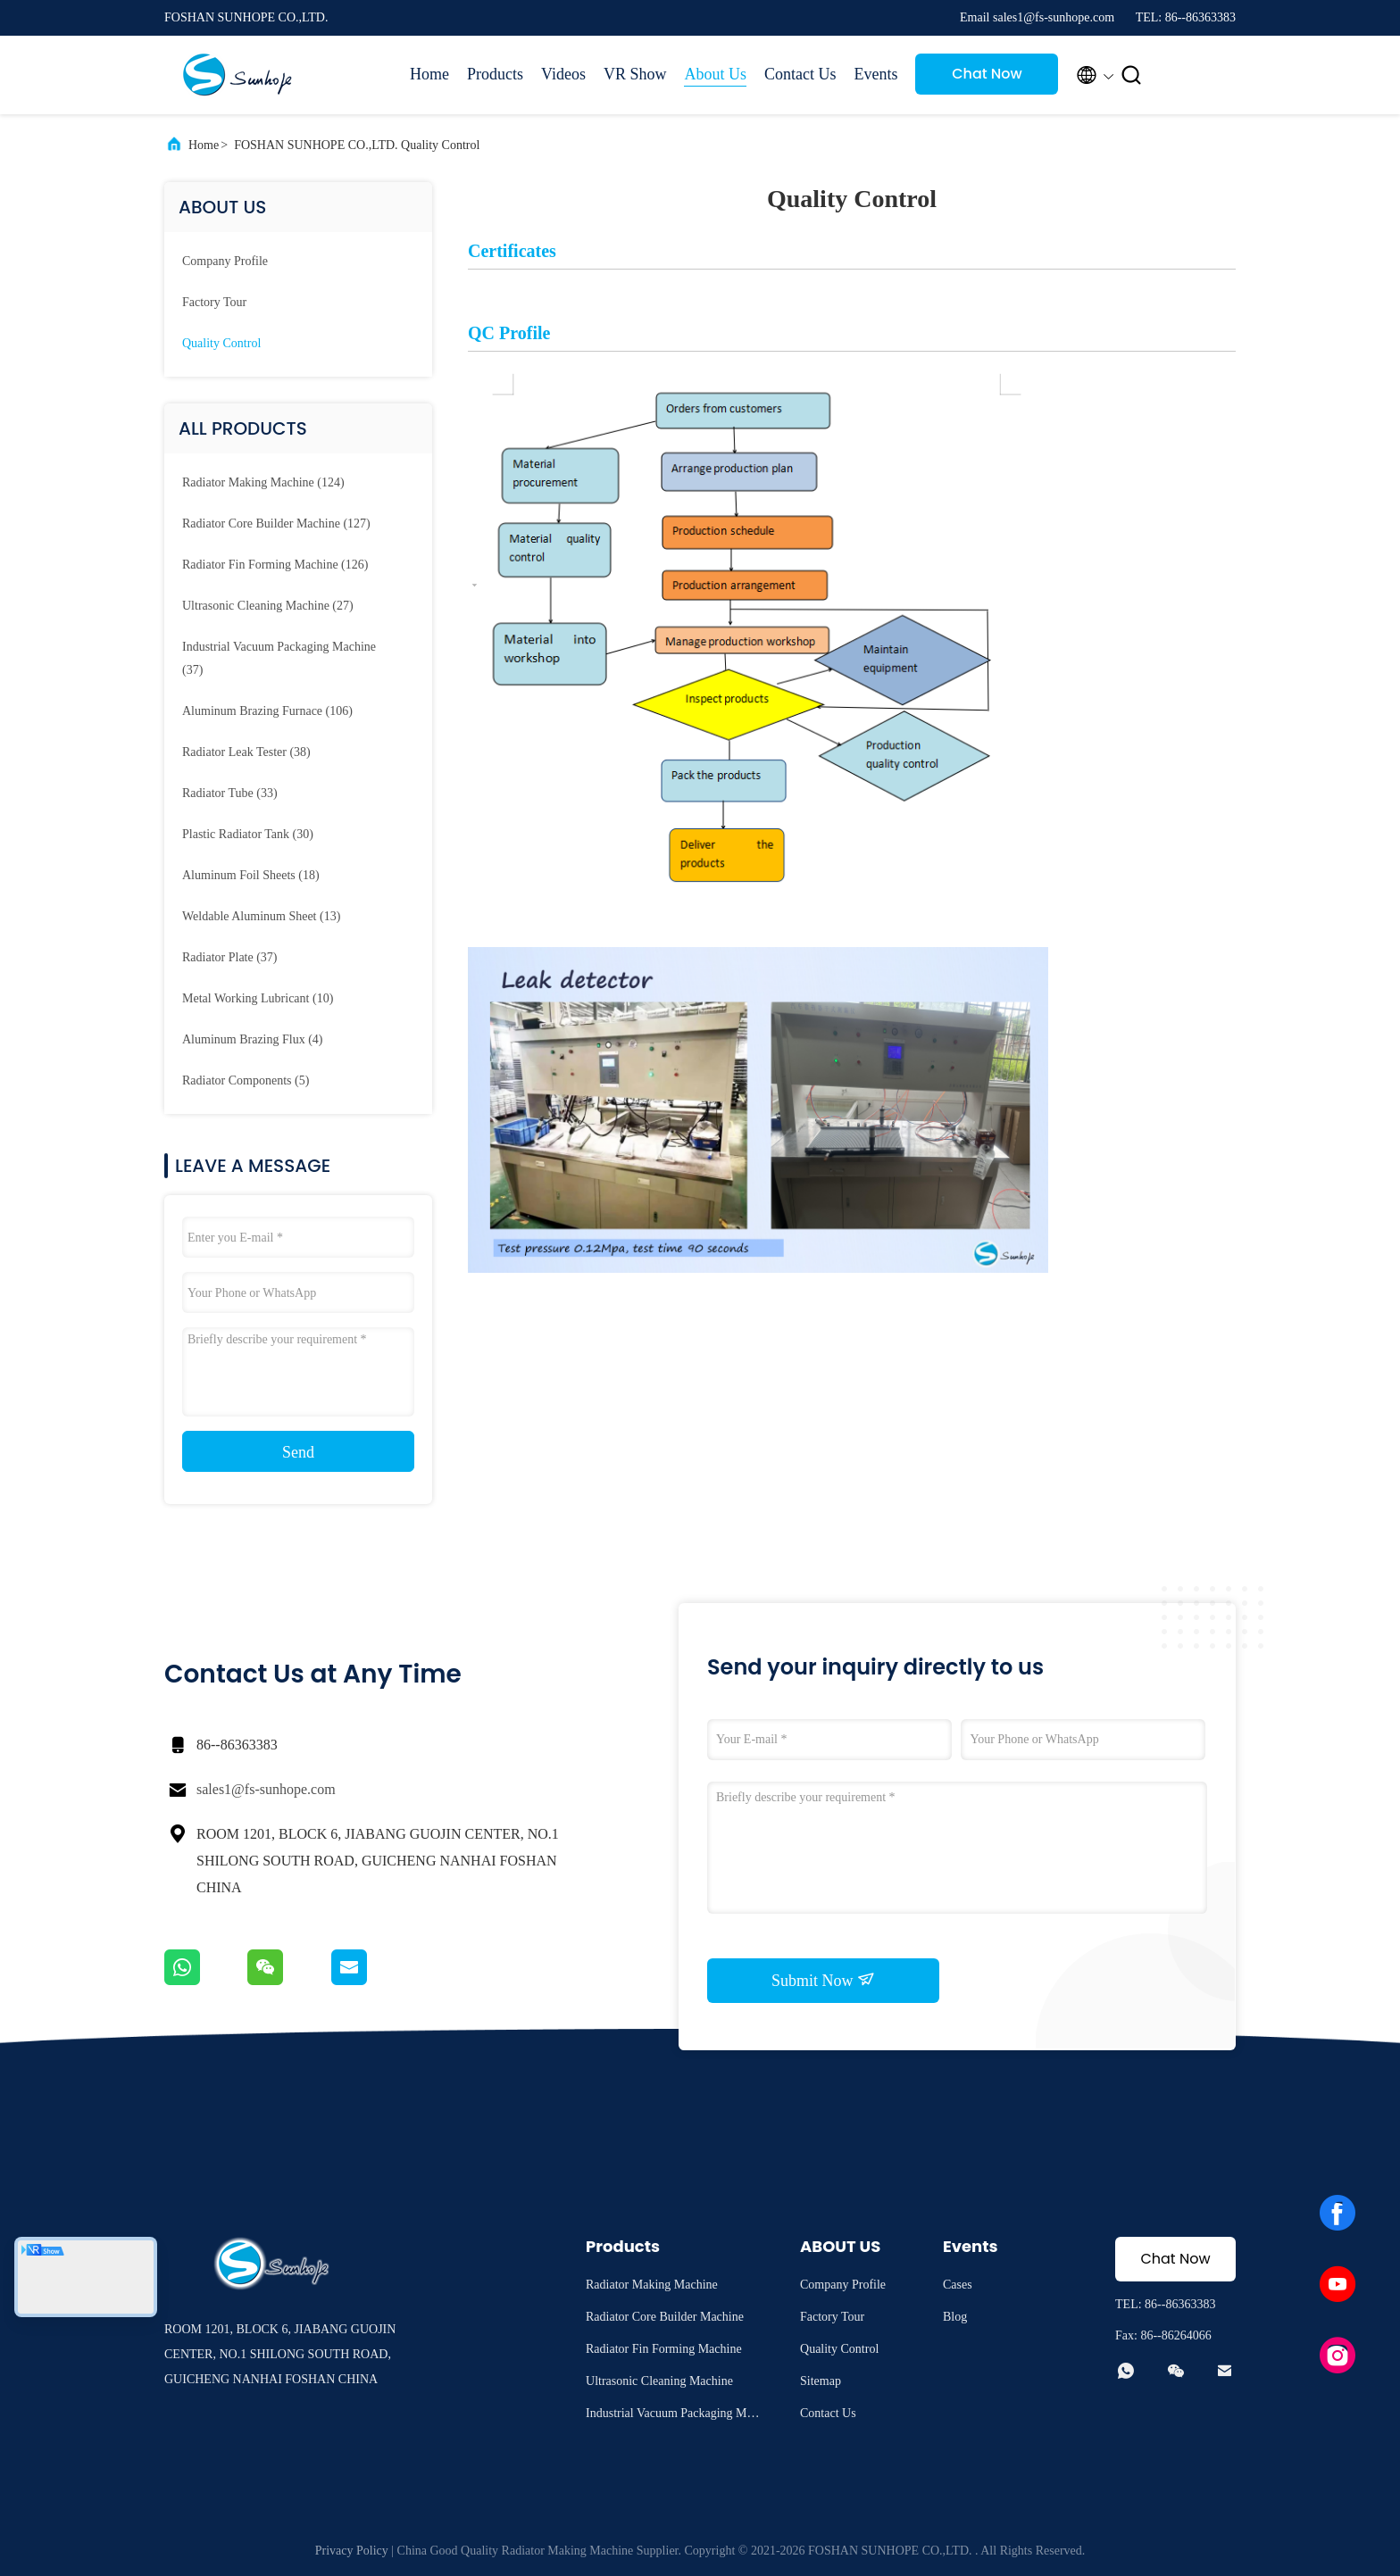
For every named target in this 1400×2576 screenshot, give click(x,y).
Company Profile (843, 2284)
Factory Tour (214, 302)
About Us (715, 74)
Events (875, 74)
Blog (955, 2316)
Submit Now (823, 1980)
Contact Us (800, 74)
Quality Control (221, 343)
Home (429, 74)
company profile (225, 261)
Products (495, 74)
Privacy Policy (351, 2550)
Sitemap (820, 2381)
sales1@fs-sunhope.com (266, 1789)
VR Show (635, 74)
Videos (563, 74)
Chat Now (987, 73)
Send (298, 1452)
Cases (957, 2284)
